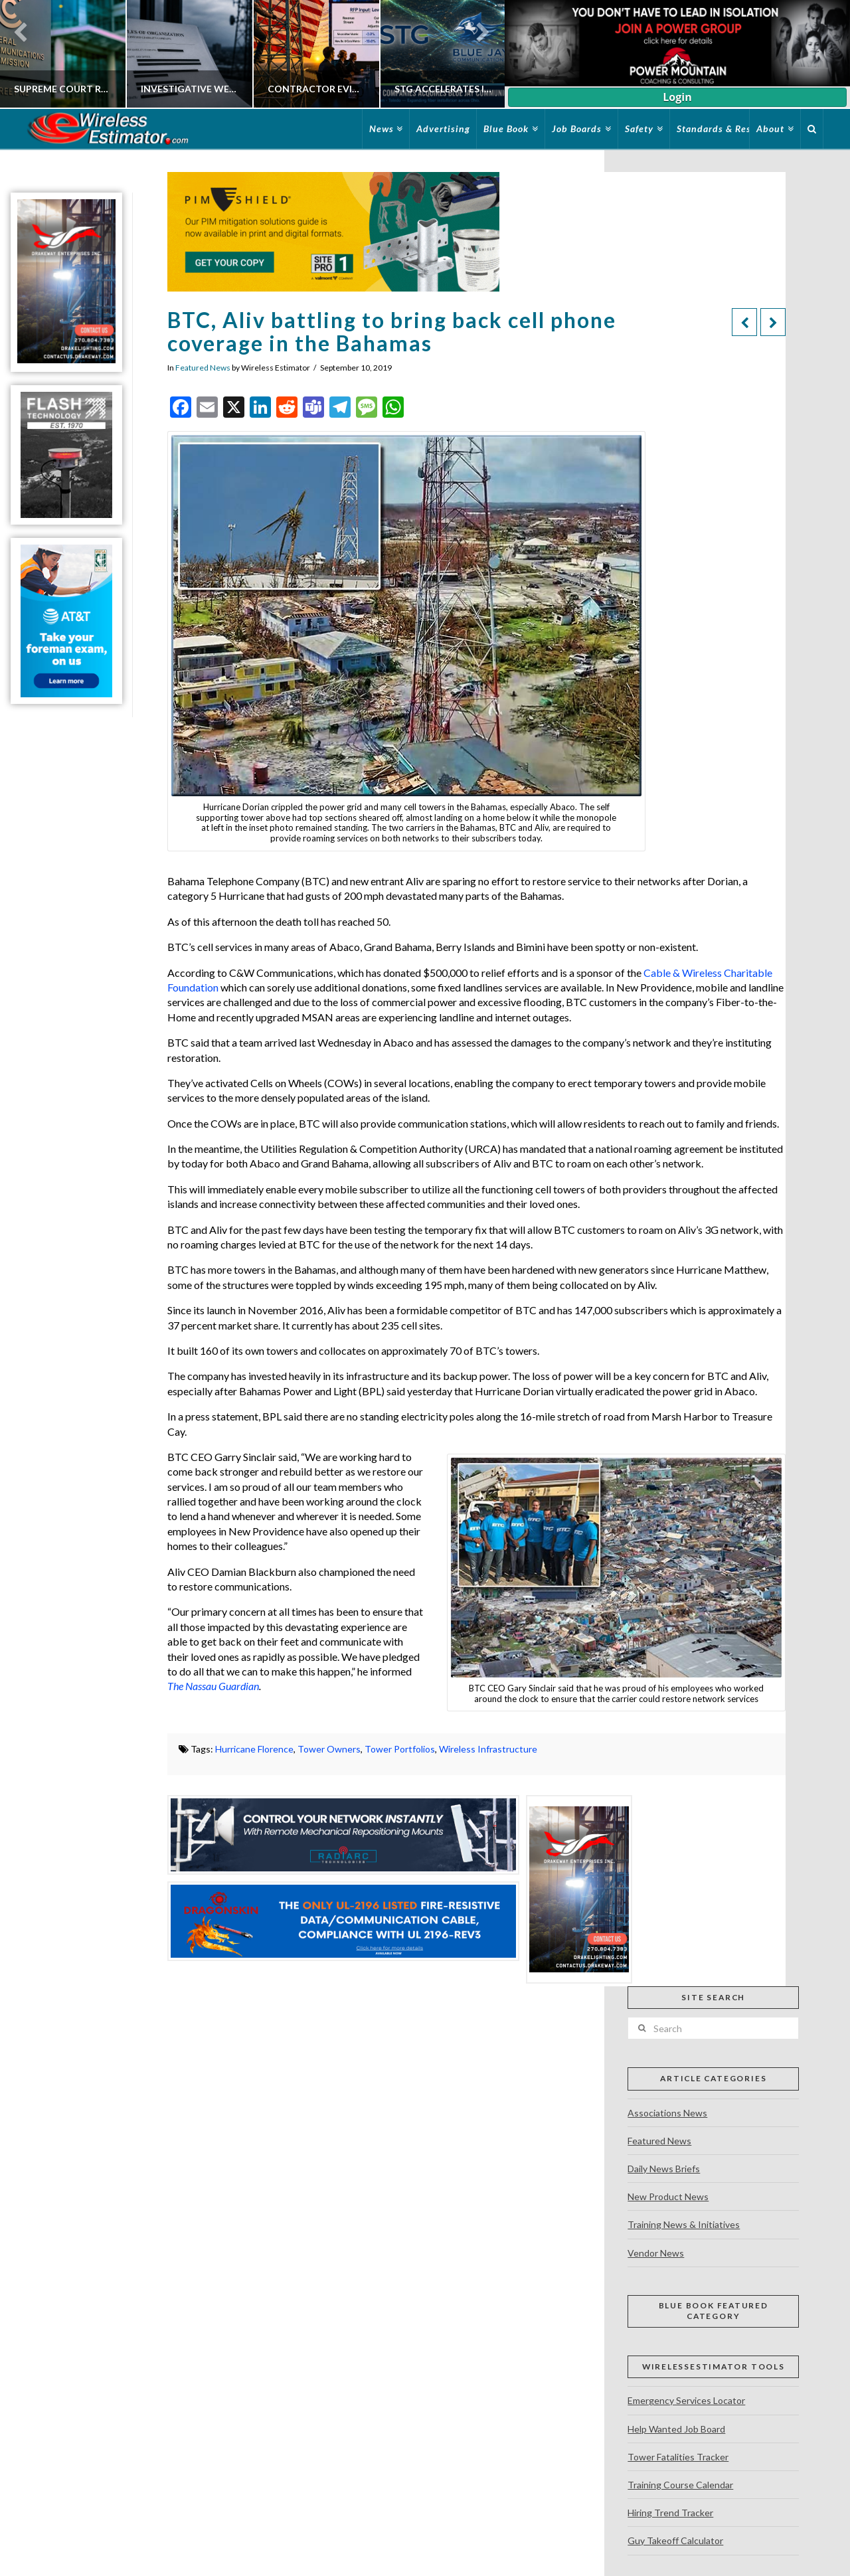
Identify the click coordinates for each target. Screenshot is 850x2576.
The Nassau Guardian (213, 1685)
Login (677, 97)
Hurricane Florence (254, 1749)
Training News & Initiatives (684, 2224)
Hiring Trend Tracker (670, 2512)
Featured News (202, 368)
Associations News (667, 2112)
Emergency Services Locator (686, 2400)
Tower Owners (329, 1749)
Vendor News (656, 2253)
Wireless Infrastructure (488, 1749)
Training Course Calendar (680, 2484)
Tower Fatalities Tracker (678, 2456)
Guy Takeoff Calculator (675, 2540)
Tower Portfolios (400, 1749)
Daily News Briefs (664, 2168)
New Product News (668, 2196)
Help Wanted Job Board (676, 2429)
